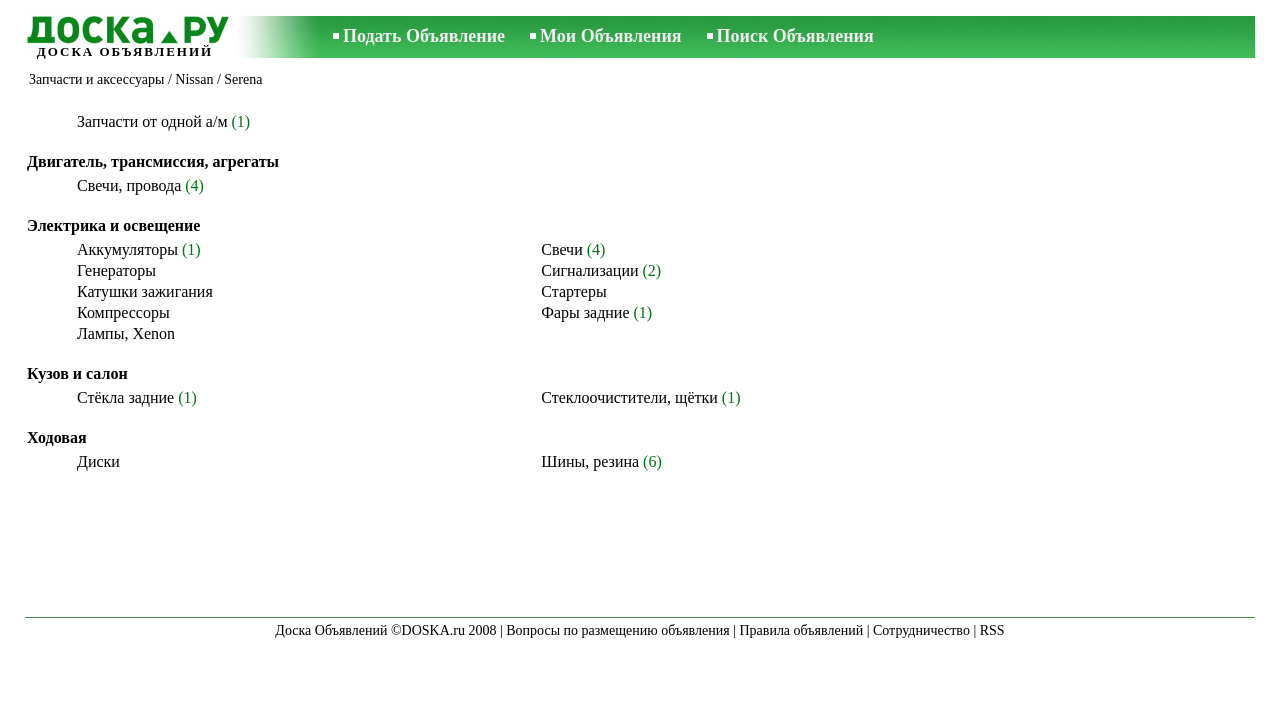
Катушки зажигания (145, 291)
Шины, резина (590, 461)
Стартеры (573, 291)
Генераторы (116, 270)
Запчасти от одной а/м (152, 121)
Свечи (561, 249)
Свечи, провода (129, 185)
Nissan (194, 79)
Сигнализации (589, 270)
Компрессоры (123, 312)
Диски (98, 461)
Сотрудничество (921, 630)
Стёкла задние (125, 397)
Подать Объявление (424, 36)
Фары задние (585, 312)
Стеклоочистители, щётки (629, 397)
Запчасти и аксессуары (96, 79)
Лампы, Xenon (126, 333)
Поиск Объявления (795, 36)
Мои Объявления (610, 36)
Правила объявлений (801, 630)
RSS (992, 630)
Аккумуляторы (127, 249)
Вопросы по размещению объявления (617, 630)
